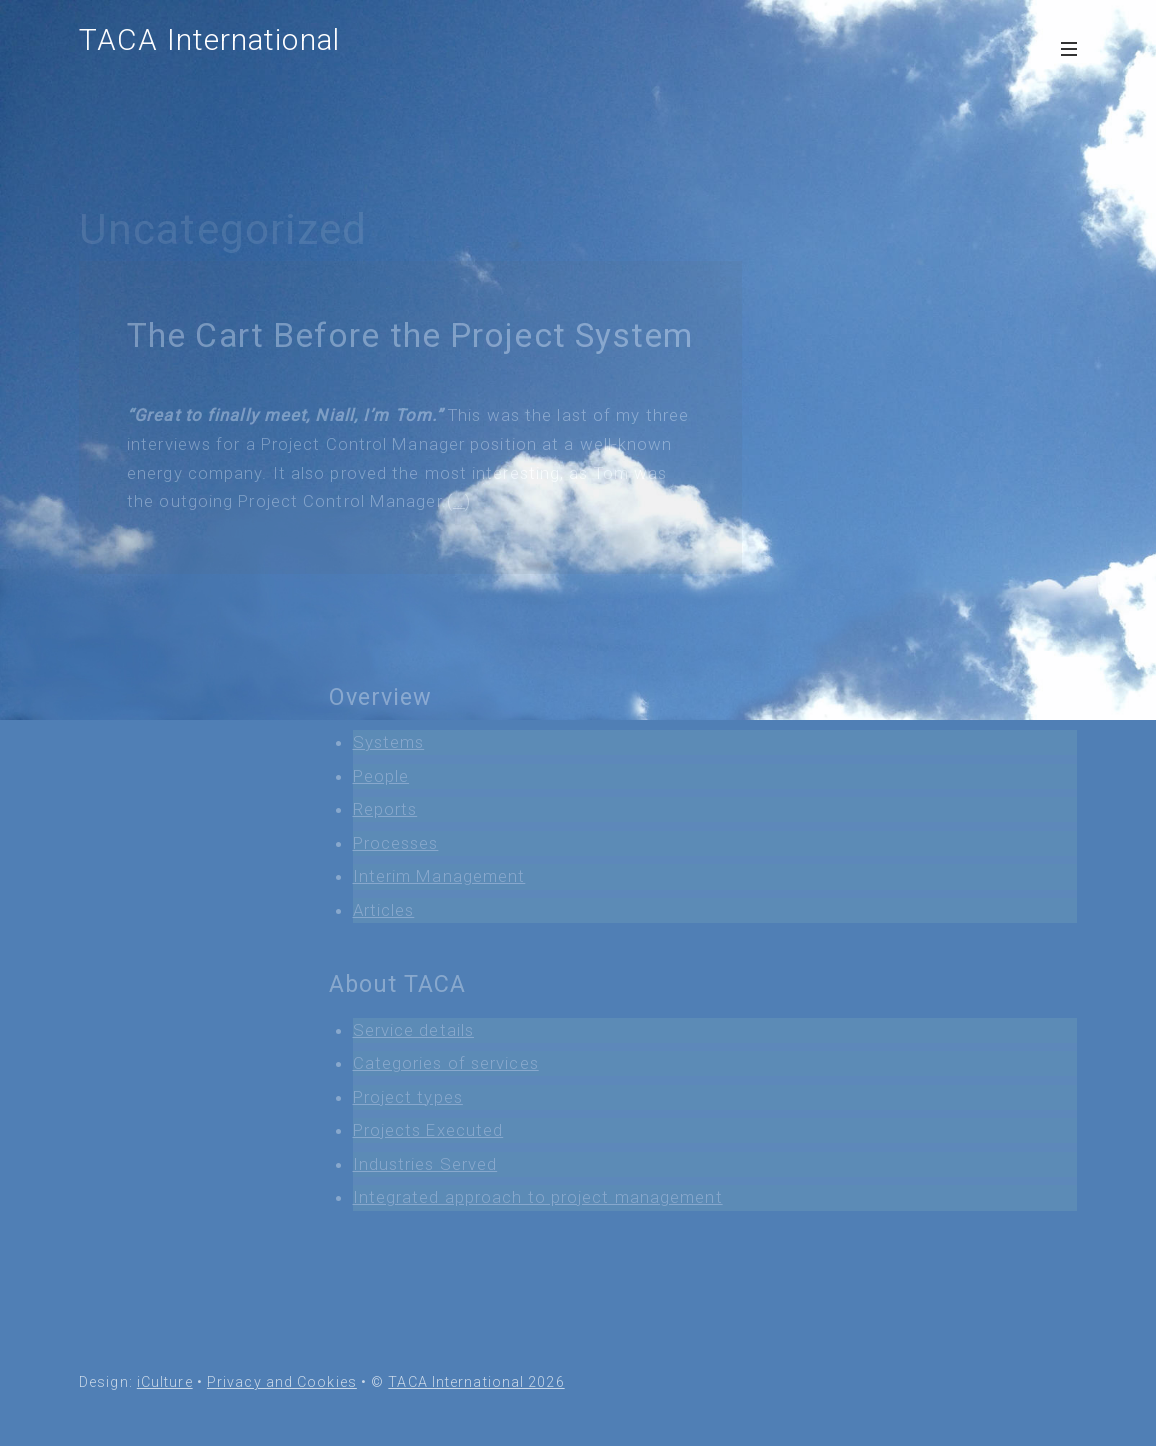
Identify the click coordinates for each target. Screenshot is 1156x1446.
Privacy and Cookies (282, 1382)
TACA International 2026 (476, 1382)
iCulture (165, 1382)
